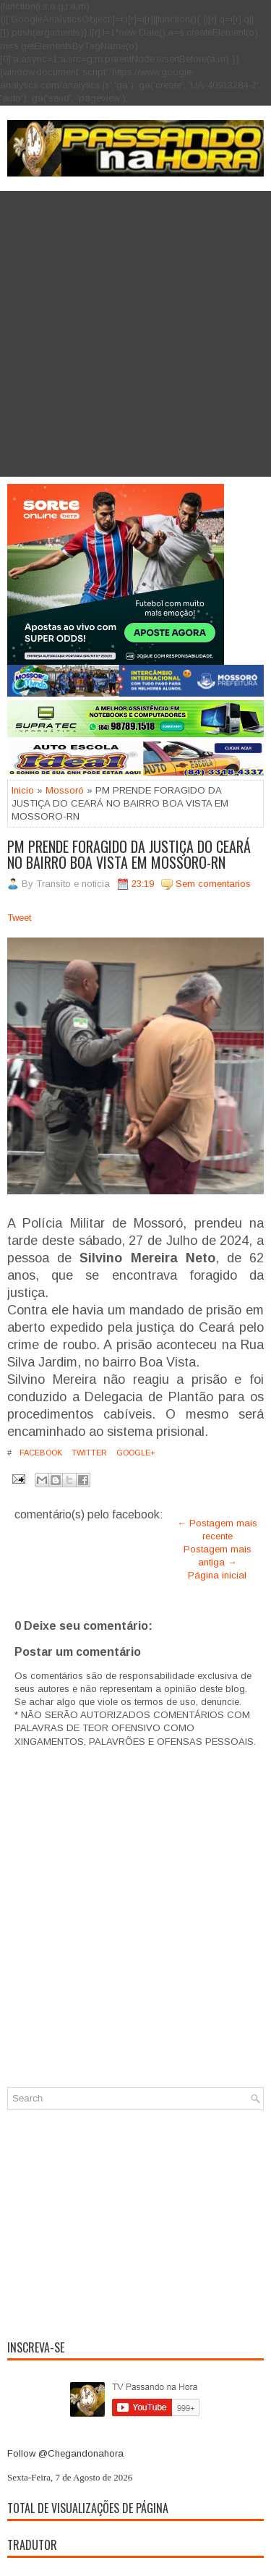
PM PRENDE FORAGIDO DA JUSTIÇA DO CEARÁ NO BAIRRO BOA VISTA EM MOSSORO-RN (129, 854)
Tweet (19, 917)
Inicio (23, 790)
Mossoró (65, 790)
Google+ (134, 1452)
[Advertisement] (135, 333)
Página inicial (217, 1575)
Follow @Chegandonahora (65, 2453)
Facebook (39, 1452)
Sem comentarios (213, 883)
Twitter (88, 1452)
